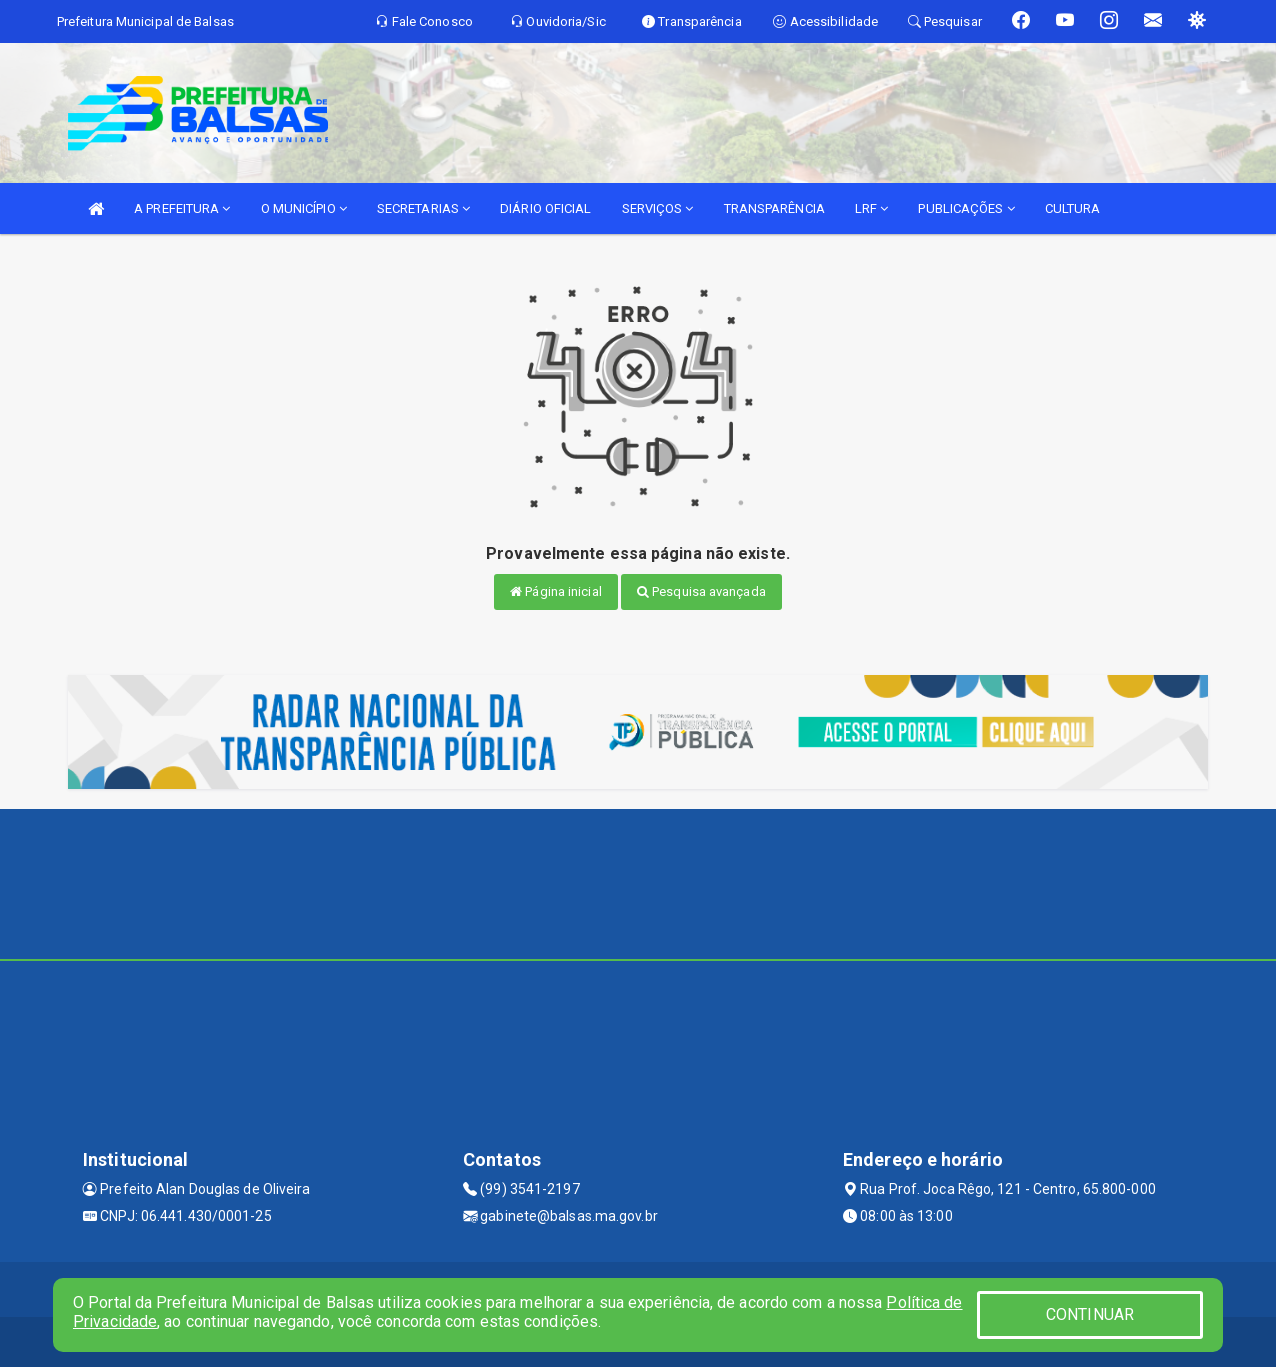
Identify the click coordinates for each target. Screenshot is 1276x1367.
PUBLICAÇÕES (966, 208)
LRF (872, 208)
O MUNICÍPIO (304, 208)
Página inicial (556, 591)
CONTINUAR (1090, 1314)
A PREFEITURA (182, 208)
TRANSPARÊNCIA (774, 208)
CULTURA (1073, 208)
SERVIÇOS (658, 208)
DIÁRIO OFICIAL (545, 208)
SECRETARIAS (423, 208)
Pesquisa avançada (701, 591)
